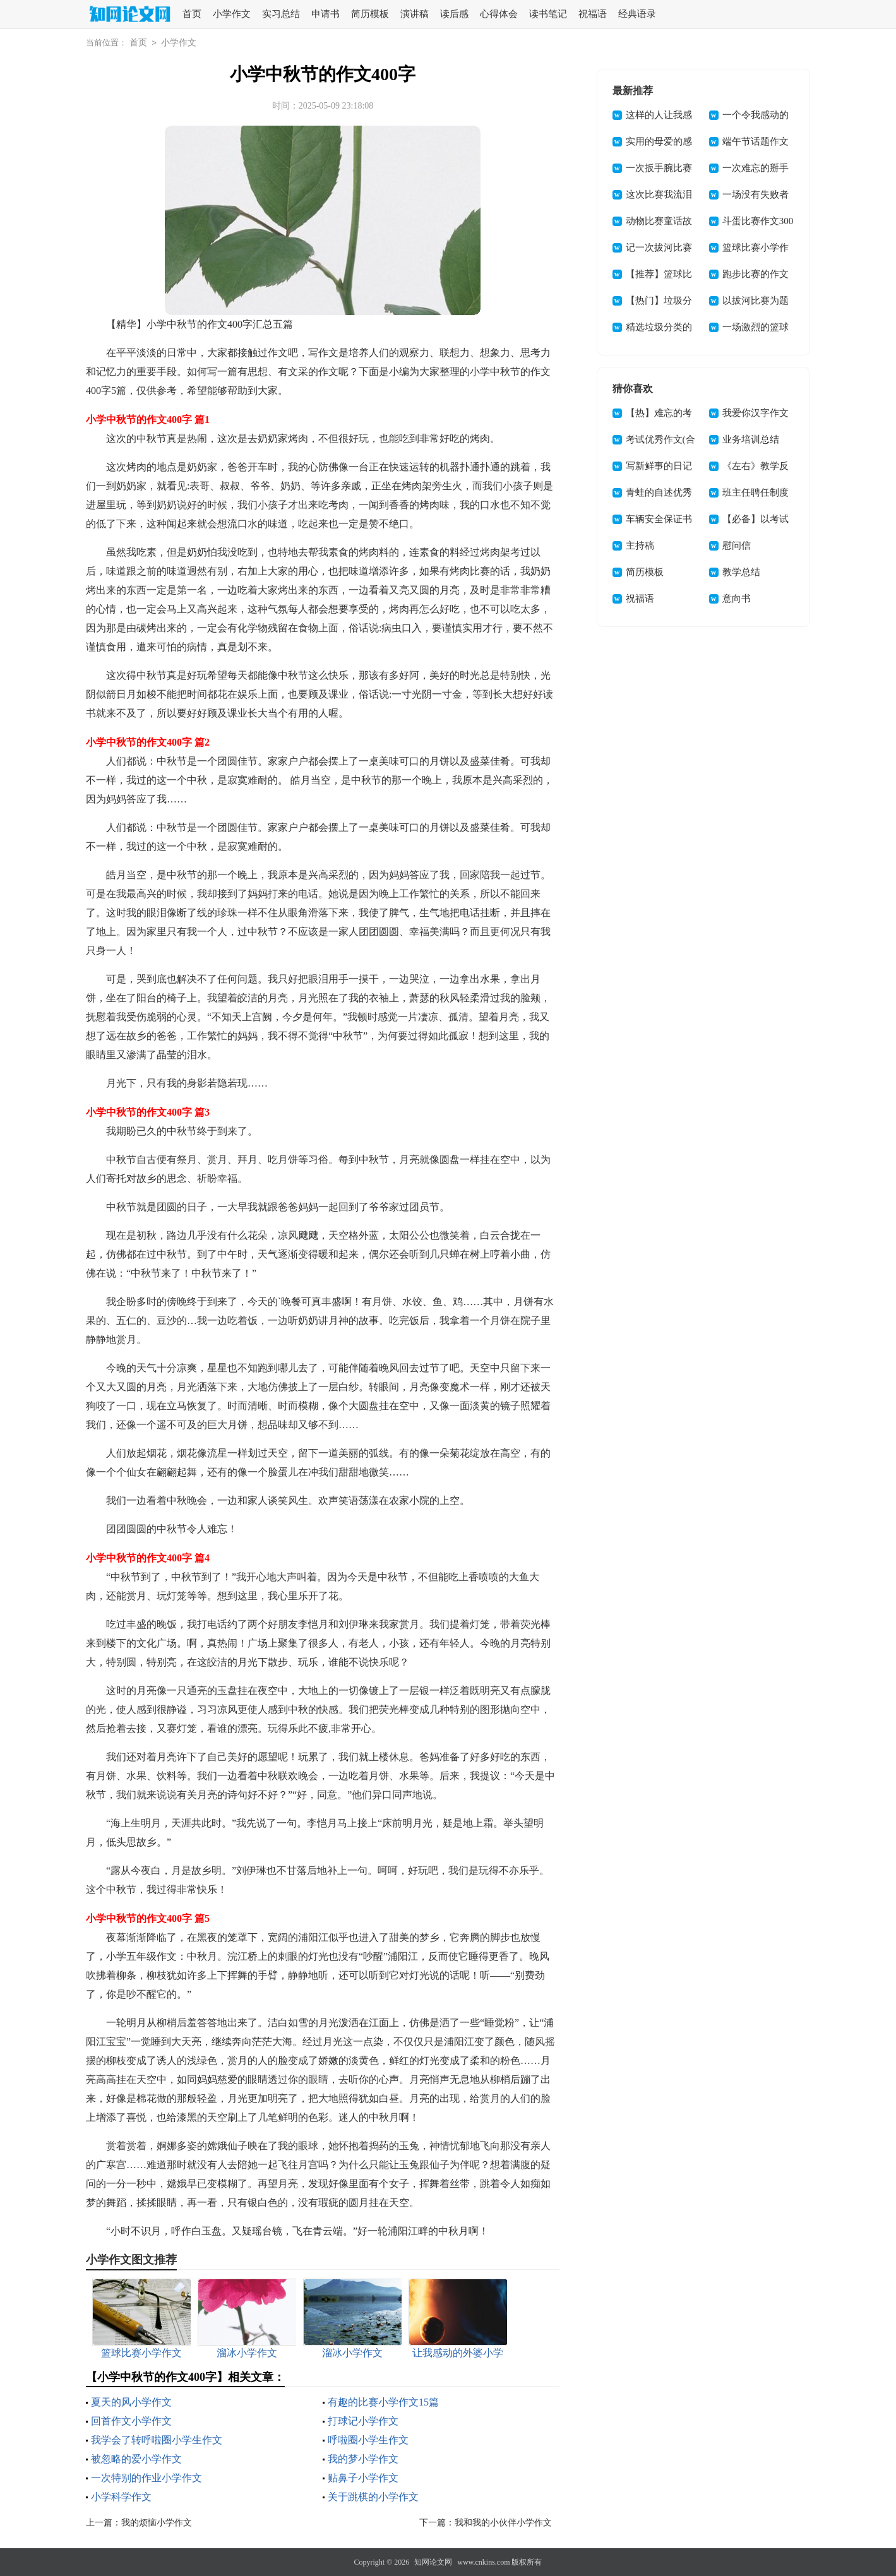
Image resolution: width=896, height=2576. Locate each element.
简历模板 (370, 14)
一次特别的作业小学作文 (146, 2477)
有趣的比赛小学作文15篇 (383, 2402)
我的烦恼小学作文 (156, 2522)
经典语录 (637, 14)
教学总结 (741, 572)
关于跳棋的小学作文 (373, 2496)
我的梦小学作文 (363, 2459)
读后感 (454, 14)
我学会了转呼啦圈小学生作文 (156, 2440)
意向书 (736, 598)
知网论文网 (433, 2562)
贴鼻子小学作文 (363, 2477)
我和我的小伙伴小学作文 (503, 2522)
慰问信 (736, 545)
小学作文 (232, 14)
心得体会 (499, 14)
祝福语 (592, 14)
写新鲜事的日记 (659, 466)
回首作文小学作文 (131, 2421)
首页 (191, 14)
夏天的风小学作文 (131, 2402)
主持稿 (640, 545)
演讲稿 (414, 14)
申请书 (325, 14)
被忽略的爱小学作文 (136, 2459)
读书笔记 (548, 14)
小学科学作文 (121, 2496)
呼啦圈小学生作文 (368, 2440)
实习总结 (281, 14)
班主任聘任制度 (755, 492)
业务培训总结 (750, 439)
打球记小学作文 (363, 2421)
